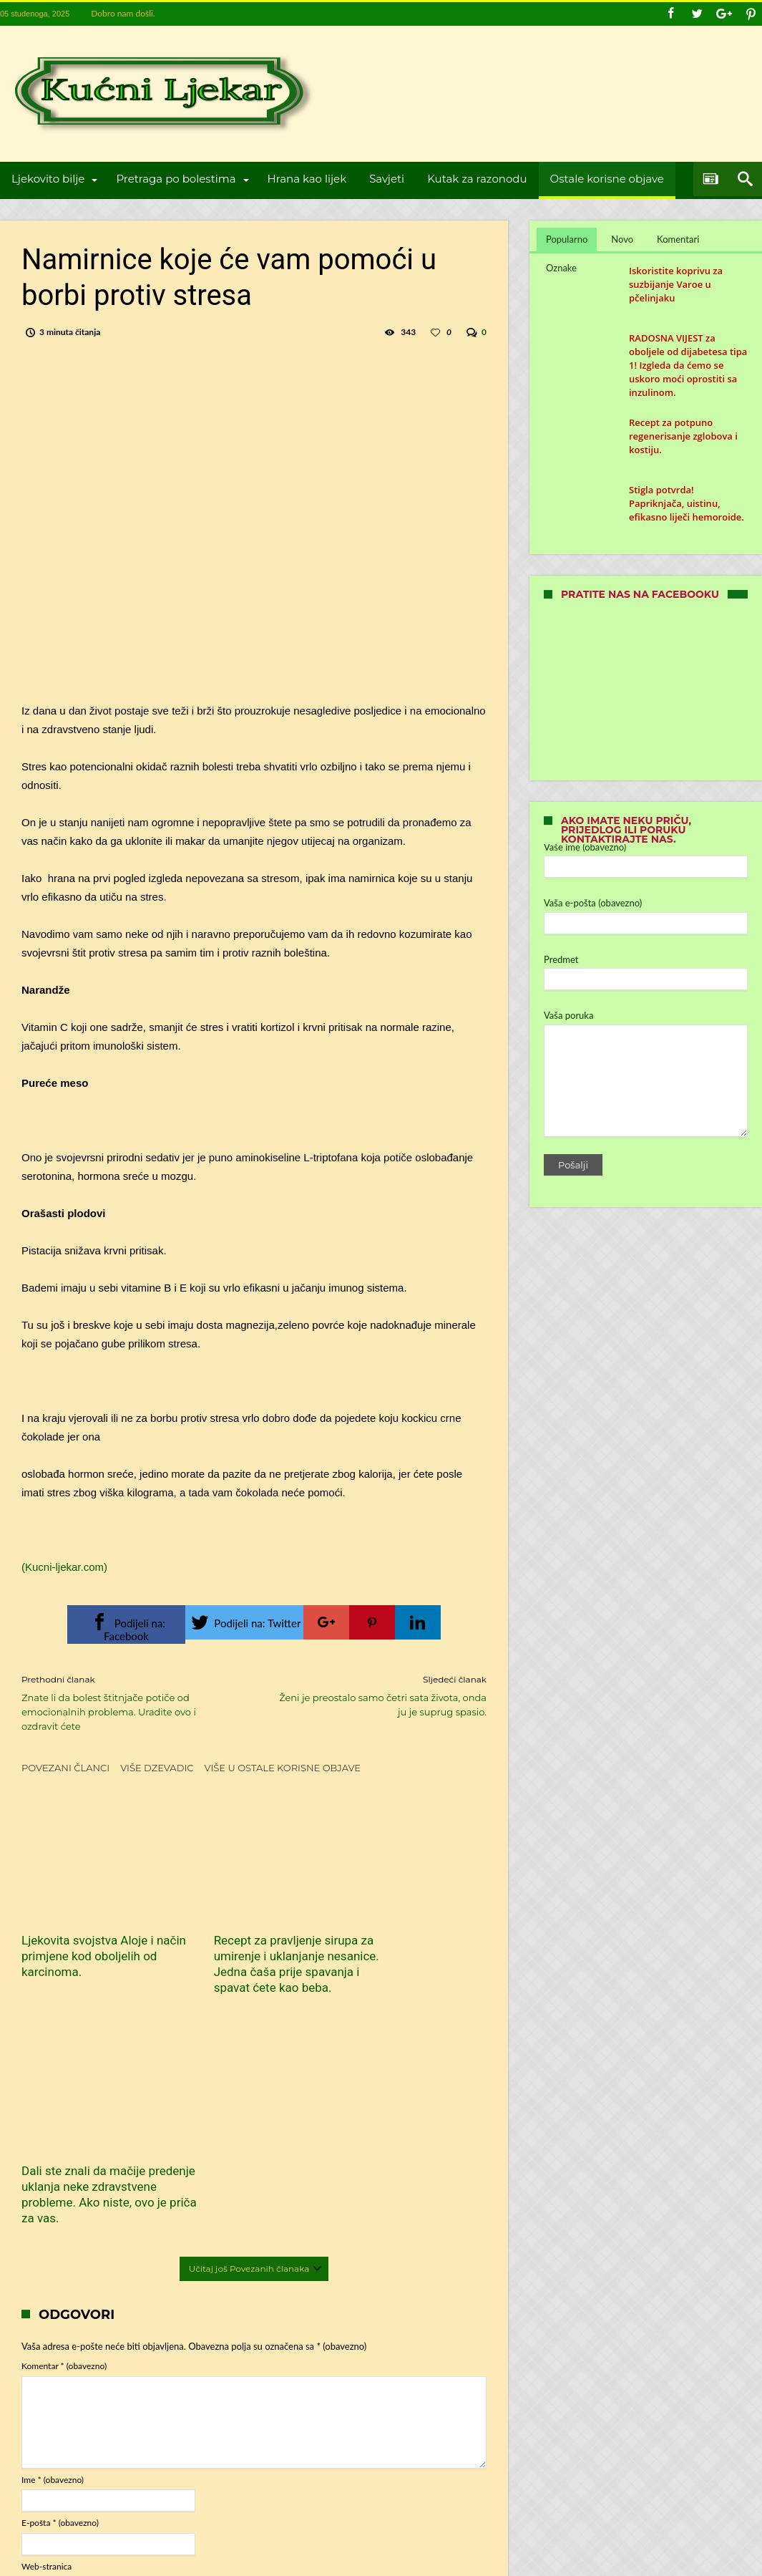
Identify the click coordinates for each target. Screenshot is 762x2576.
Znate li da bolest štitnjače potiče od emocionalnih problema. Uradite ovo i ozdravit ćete (127, 1702)
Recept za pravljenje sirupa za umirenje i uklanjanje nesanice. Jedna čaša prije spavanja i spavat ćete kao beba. (253, 1949)
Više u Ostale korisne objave (283, 1767)
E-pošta (60, 2285)
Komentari (678, 239)
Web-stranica (46, 2329)
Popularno (566, 239)
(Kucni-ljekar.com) (64, 1567)
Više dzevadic (156, 1767)
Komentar (64, 2129)
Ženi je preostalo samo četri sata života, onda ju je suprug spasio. (381, 1695)
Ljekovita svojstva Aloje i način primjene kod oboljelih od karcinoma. (87, 1934)
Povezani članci (65, 1767)
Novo (622, 239)
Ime (52, 2242)
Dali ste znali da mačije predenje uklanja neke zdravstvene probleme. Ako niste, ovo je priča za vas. (407, 1949)
